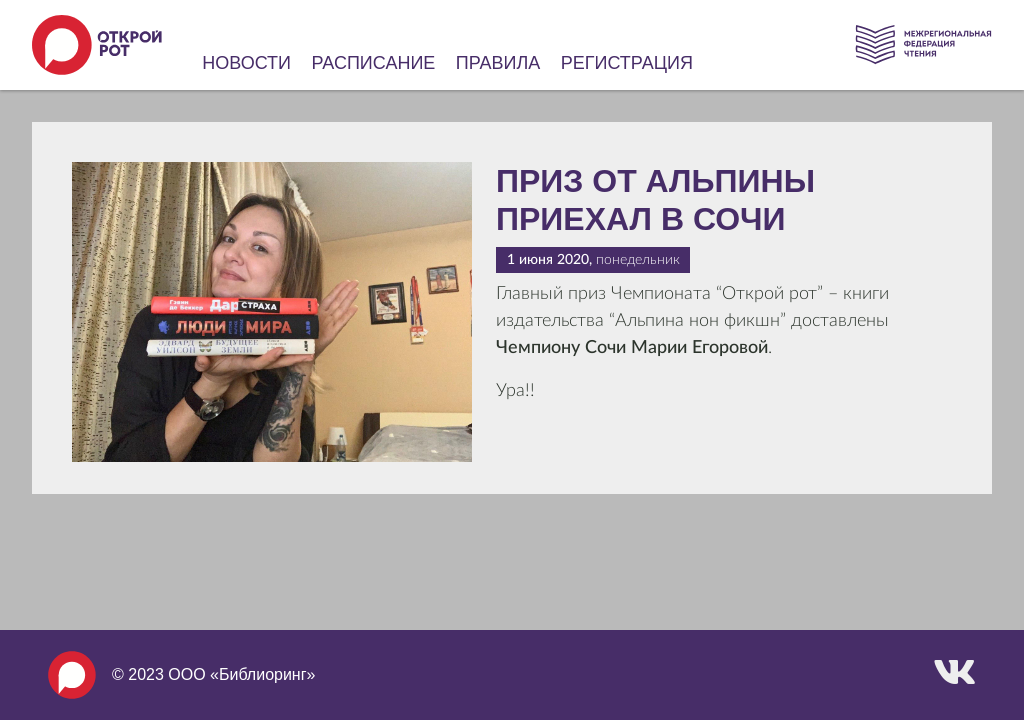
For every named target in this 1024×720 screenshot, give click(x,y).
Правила (498, 63)
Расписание (374, 63)
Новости (246, 63)
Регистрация (627, 63)
